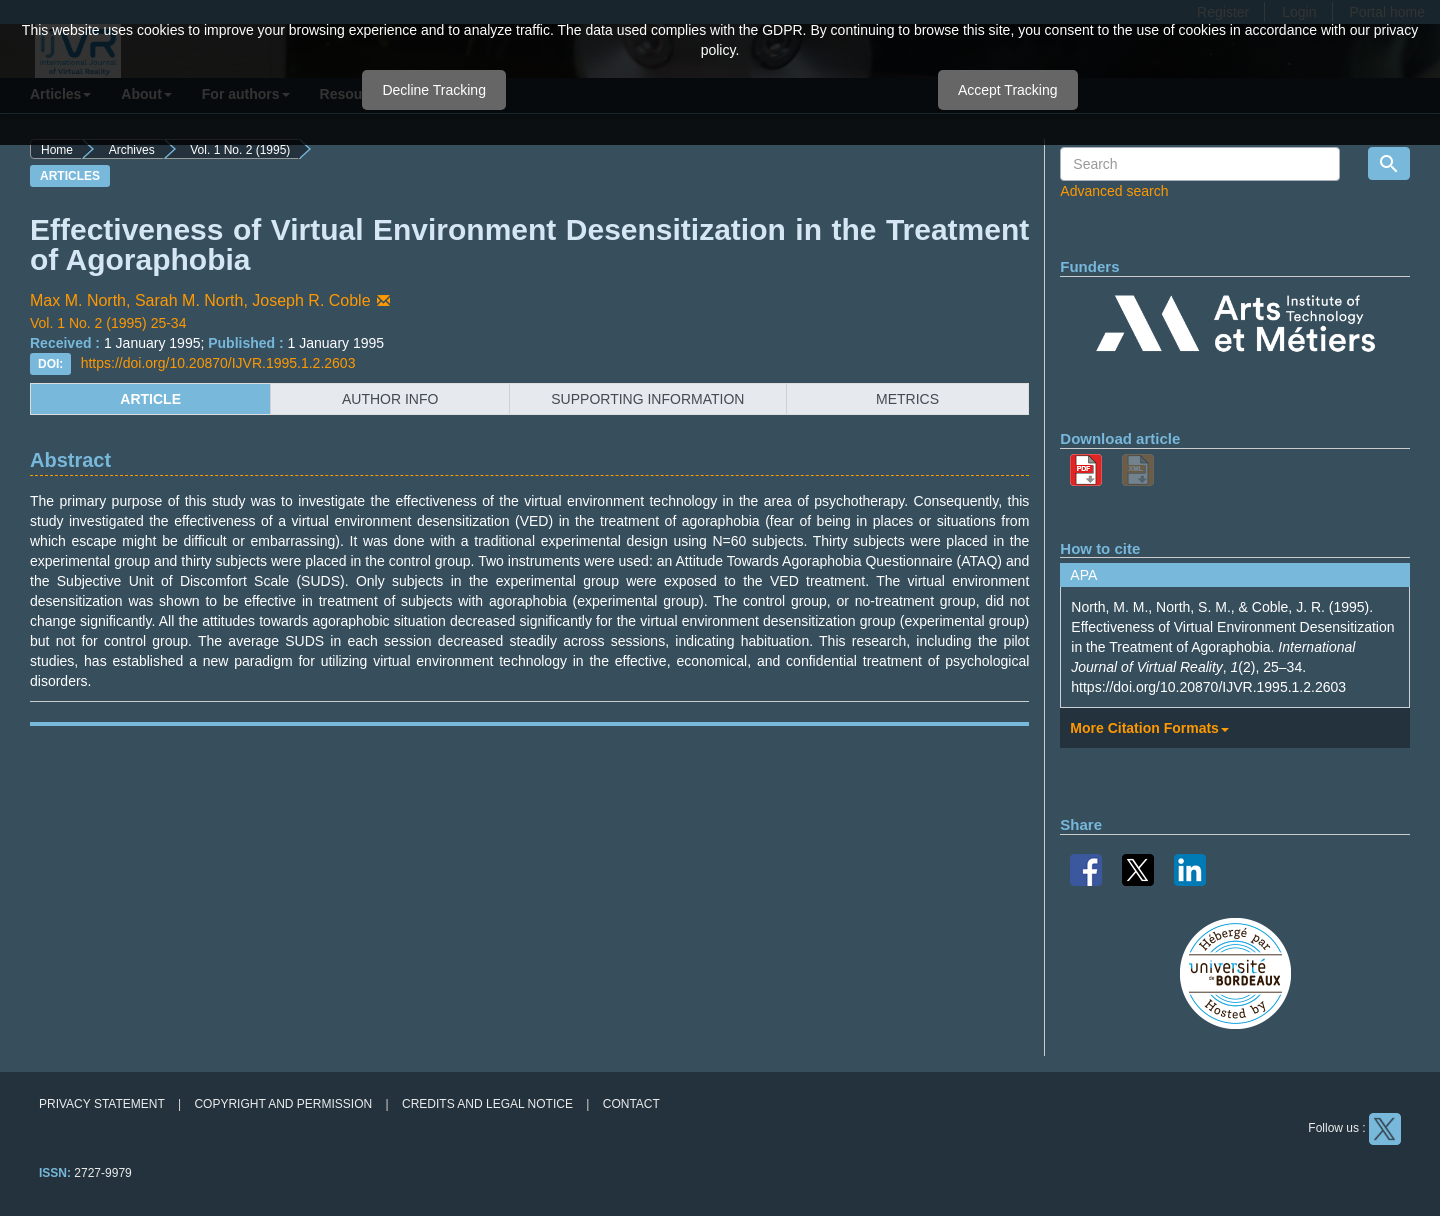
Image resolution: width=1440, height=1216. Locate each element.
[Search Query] (1200, 164)
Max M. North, (82, 300)
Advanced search (1114, 191)
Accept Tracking (1008, 90)
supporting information (647, 399)
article (150, 399)
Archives (132, 150)
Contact (631, 1104)
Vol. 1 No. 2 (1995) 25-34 (108, 323)
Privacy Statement (102, 1104)
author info (390, 399)
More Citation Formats (1149, 728)
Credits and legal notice (487, 1104)
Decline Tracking (434, 90)
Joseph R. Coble (322, 300)
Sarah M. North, (193, 300)
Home (57, 150)
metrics (907, 399)
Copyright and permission (283, 1104)
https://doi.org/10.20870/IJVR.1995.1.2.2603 (218, 363)
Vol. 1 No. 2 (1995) (240, 150)
